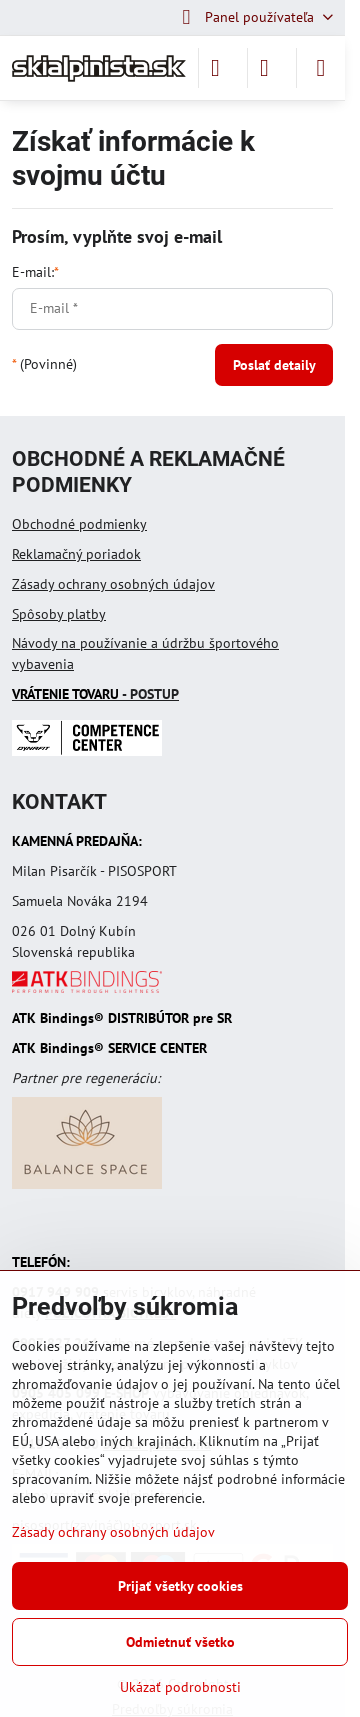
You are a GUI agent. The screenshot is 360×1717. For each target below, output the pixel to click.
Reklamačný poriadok (76, 554)
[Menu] (321, 68)
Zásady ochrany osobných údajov (113, 584)
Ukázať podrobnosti (180, 1687)
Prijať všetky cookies (180, 1586)
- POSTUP (95, 694)
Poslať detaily (274, 365)
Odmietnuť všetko (180, 1642)
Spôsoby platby (59, 614)
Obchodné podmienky (79, 524)
